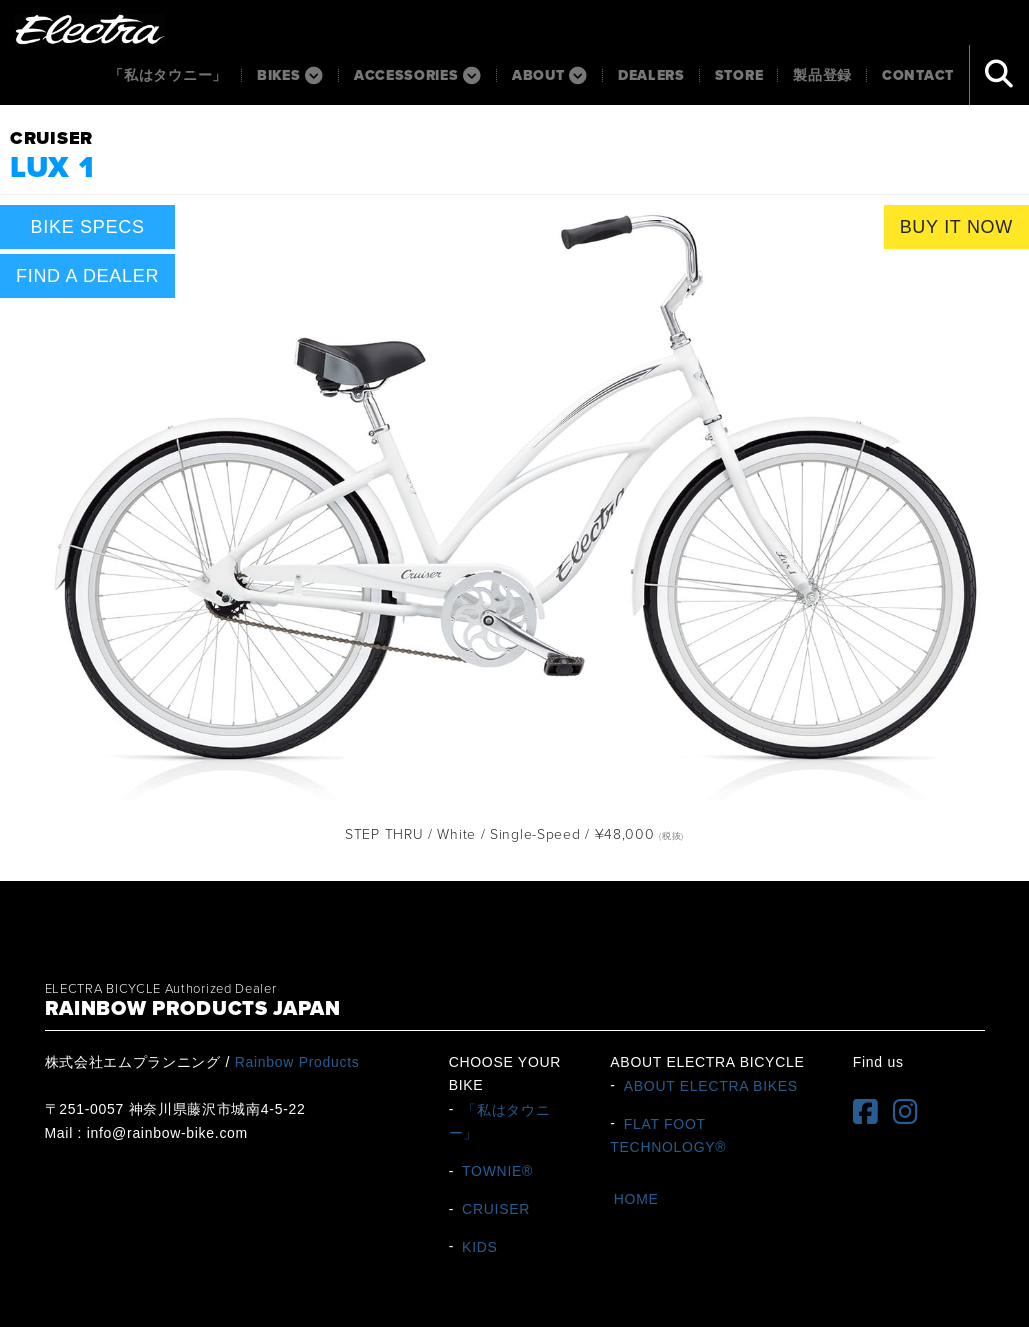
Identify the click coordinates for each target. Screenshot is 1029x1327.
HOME (636, 1199)
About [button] (550, 75)
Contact (918, 75)
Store (739, 75)
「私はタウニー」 (168, 75)
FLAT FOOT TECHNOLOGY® (668, 1135)
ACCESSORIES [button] (418, 75)
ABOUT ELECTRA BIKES (711, 1085)
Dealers (651, 75)
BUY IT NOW (956, 227)
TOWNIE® (497, 1171)
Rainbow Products (297, 1062)
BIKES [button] (290, 75)
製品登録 (822, 75)
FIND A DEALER (87, 276)
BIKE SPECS (88, 227)
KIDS (479, 1246)
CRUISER (496, 1209)
